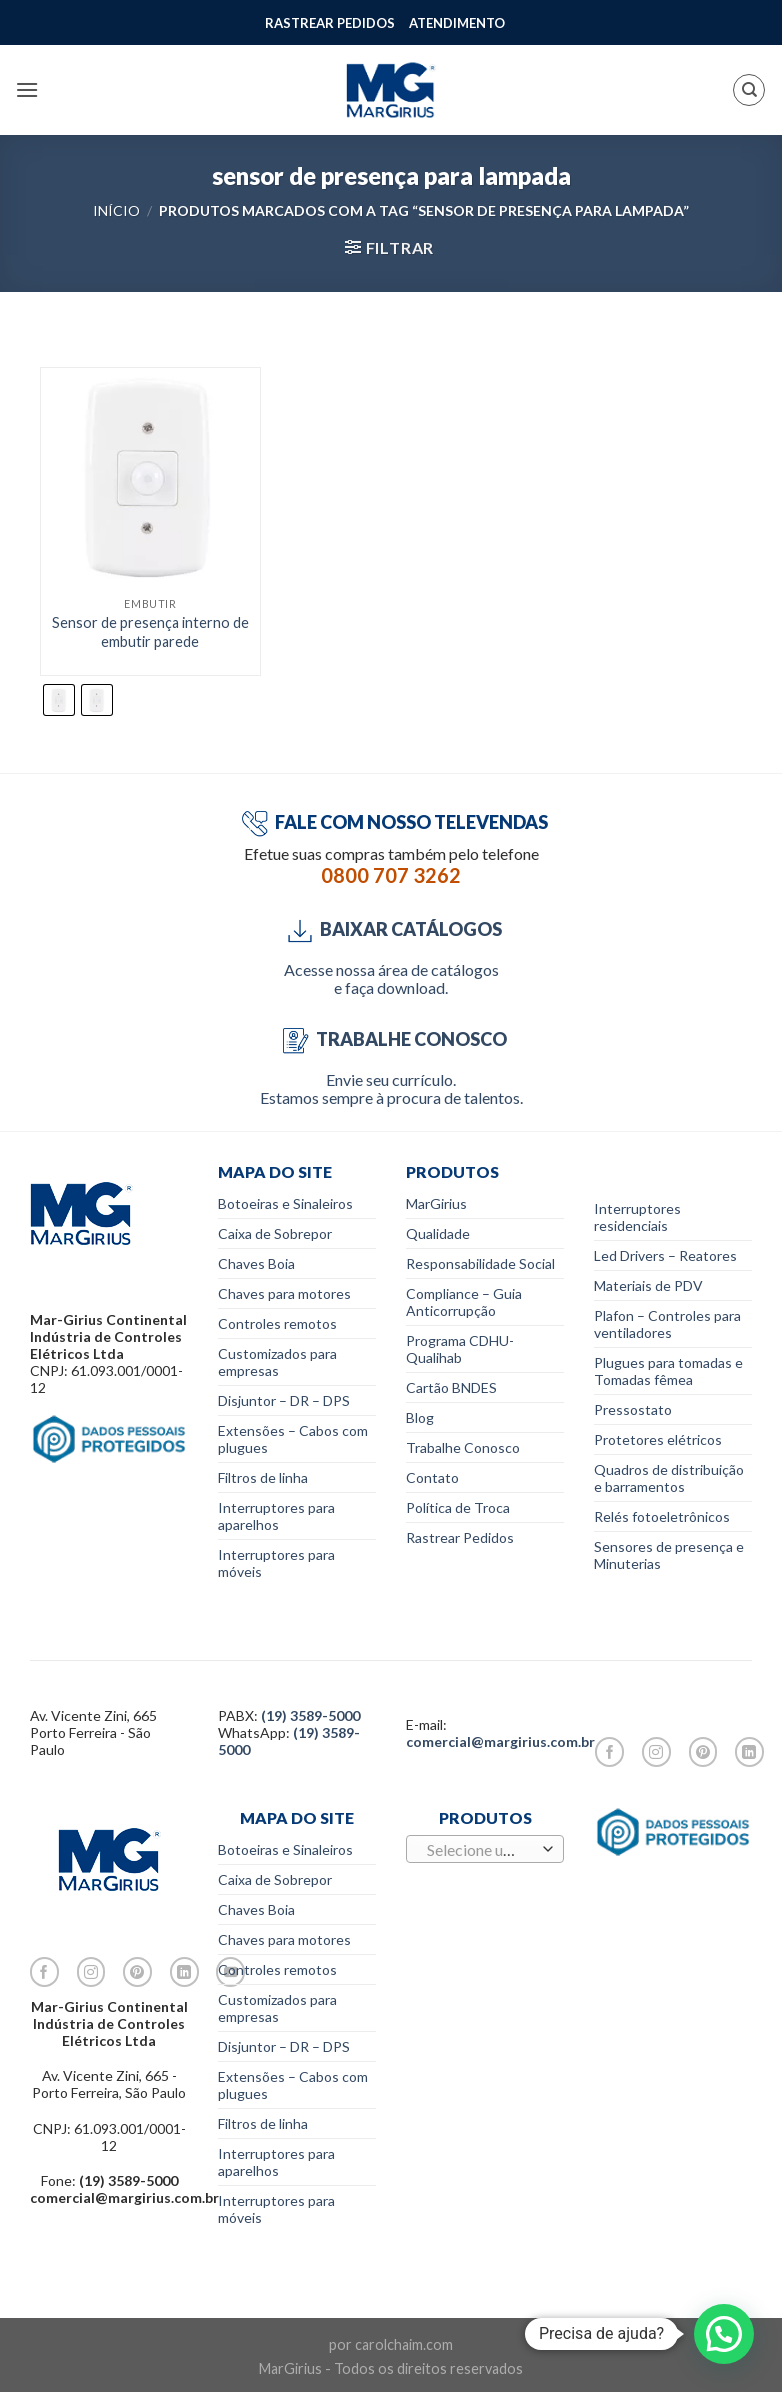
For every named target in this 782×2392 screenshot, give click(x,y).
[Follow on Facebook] (609, 1751)
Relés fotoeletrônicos (662, 1516)
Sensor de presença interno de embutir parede (150, 632)
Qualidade (438, 1233)
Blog (420, 1417)
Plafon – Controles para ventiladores (667, 1324)
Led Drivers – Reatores (665, 1255)
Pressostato (633, 1409)
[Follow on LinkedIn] (749, 1751)
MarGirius (436, 1203)
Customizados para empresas (277, 1362)
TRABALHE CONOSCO (391, 1039)
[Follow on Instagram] (656, 1751)
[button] (724, 2334)
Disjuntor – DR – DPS (284, 1400)
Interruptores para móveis (276, 1563)
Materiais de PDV (648, 1285)
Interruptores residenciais (637, 1217)
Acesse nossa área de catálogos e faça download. (391, 978)
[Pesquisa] (749, 90)
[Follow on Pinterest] (703, 1751)
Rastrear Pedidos (460, 1537)
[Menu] (27, 89)
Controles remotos (277, 1323)
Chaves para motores (284, 1293)
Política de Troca (458, 1507)
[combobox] (485, 1849)
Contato (432, 1477)
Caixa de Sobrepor (275, 1233)
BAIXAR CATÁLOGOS (391, 929)
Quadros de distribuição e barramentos (669, 1478)
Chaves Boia (256, 1263)
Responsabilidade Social (480, 1263)
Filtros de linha (263, 1477)
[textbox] (480, 1850)
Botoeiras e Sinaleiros (285, 1203)
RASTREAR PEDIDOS (330, 23)
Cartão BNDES (451, 1387)
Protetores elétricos (658, 1439)
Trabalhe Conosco (463, 1447)
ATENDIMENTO (457, 23)
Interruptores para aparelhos (276, 1516)
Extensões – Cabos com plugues (293, 1439)
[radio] (59, 700)
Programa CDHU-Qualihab (460, 1349)
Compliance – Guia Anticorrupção (464, 1302)
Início (116, 210)
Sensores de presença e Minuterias (669, 1555)
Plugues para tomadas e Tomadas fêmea (668, 1371)
